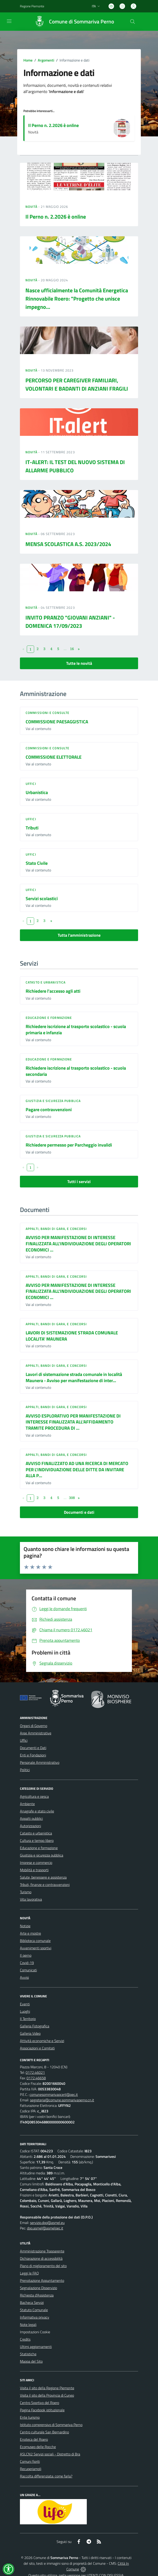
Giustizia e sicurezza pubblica (53, 1100)
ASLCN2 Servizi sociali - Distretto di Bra (50, 2454)
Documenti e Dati (33, 1747)
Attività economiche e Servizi (42, 2040)
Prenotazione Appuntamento (42, 2280)
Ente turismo (30, 2417)
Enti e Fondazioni (33, 1755)
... (64, 648)
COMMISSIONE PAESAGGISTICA (57, 721)
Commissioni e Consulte (47, 712)
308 (72, 1497)
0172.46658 (36, 2078)
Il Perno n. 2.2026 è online (53, 125)
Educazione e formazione (49, 1017)
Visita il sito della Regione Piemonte (47, 2388)
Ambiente (27, 1804)
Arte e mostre (30, 1933)
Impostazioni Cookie (35, 2332)
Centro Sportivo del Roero (39, 2402)
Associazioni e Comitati (37, 2048)
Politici (25, 1770)
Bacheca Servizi (32, 2302)
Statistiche (28, 2354)
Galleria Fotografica (34, 2026)
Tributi (32, 827)
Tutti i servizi (79, 1181)
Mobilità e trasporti (34, 1870)
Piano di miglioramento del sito (43, 2266)
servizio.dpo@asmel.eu (47, 2222)
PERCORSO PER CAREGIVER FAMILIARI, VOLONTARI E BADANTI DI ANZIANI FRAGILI (76, 384)
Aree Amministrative (35, 1733)
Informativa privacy (34, 2317)
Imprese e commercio (36, 1862)
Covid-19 (27, 1962)
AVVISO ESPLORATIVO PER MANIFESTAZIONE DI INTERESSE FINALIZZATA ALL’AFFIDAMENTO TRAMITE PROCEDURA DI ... (73, 1422)
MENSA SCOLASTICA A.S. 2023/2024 (68, 544)
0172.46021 (35, 2072)
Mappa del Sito (31, 2361)
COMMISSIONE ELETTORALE (54, 757)
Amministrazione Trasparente (42, 2251)
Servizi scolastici (42, 898)
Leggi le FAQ (29, 2273)
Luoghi (25, 2011)
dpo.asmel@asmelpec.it (45, 2228)
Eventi (25, 2004)
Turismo (25, 1892)
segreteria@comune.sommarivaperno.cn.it (62, 2100)
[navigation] (9, 21)
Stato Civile (37, 863)
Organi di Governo (33, 1725)
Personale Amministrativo (39, 1762)
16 (72, 648)
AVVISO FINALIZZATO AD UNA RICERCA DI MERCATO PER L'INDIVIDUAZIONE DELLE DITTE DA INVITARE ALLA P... (77, 1469)
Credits (25, 2339)
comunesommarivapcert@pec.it (54, 2094)
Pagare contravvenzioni (49, 1109)
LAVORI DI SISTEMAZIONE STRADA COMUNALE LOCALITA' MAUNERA (72, 1335)
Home (28, 60)
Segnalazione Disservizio (38, 2288)
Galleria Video (30, 2033)
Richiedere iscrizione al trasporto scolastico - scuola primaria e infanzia (76, 1029)
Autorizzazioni (30, 1826)
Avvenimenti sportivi (35, 1948)
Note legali (28, 2324)
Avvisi (24, 1977)
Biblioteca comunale (35, 1940)
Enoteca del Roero (34, 2439)
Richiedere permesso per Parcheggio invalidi (69, 1144)
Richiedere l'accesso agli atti (53, 991)
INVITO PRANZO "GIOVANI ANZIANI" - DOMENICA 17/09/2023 (70, 621)
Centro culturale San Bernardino (44, 2432)
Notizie (25, 1926)
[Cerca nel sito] (132, 21)
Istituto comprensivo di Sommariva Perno (51, 2424)
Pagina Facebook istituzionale (42, 2410)
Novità (31, 206)
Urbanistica (37, 792)
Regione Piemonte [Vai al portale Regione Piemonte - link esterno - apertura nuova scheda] (32, 6)
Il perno (25, 1955)
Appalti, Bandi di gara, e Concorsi (56, 1228)
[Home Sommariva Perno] (72, 21)
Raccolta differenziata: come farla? (46, 2476)
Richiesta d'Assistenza (37, 2295)
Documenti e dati (79, 1512)
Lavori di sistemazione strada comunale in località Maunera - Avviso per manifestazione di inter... (74, 1377)
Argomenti (46, 60)
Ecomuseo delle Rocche (38, 2446)
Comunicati (28, 1970)
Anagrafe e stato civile (37, 1811)
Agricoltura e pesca (34, 1796)
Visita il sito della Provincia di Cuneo (47, 2395)
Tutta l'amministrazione (79, 935)
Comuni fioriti (30, 2461)
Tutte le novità (79, 663)
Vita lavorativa (31, 1899)
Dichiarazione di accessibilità (41, 2258)
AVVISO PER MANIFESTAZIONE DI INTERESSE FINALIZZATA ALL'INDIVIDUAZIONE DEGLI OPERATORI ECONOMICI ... (78, 1243)
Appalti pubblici (31, 1818)
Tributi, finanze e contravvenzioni (45, 1884)
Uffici (31, 783)
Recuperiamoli (30, 2469)
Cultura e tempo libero (37, 1840)
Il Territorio (28, 2018)
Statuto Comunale (34, 2310)
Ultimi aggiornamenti (36, 2346)
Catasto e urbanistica (45, 982)
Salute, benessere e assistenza (43, 1877)
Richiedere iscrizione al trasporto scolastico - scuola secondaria (76, 1071)
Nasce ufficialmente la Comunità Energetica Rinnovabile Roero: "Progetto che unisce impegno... (76, 298)
